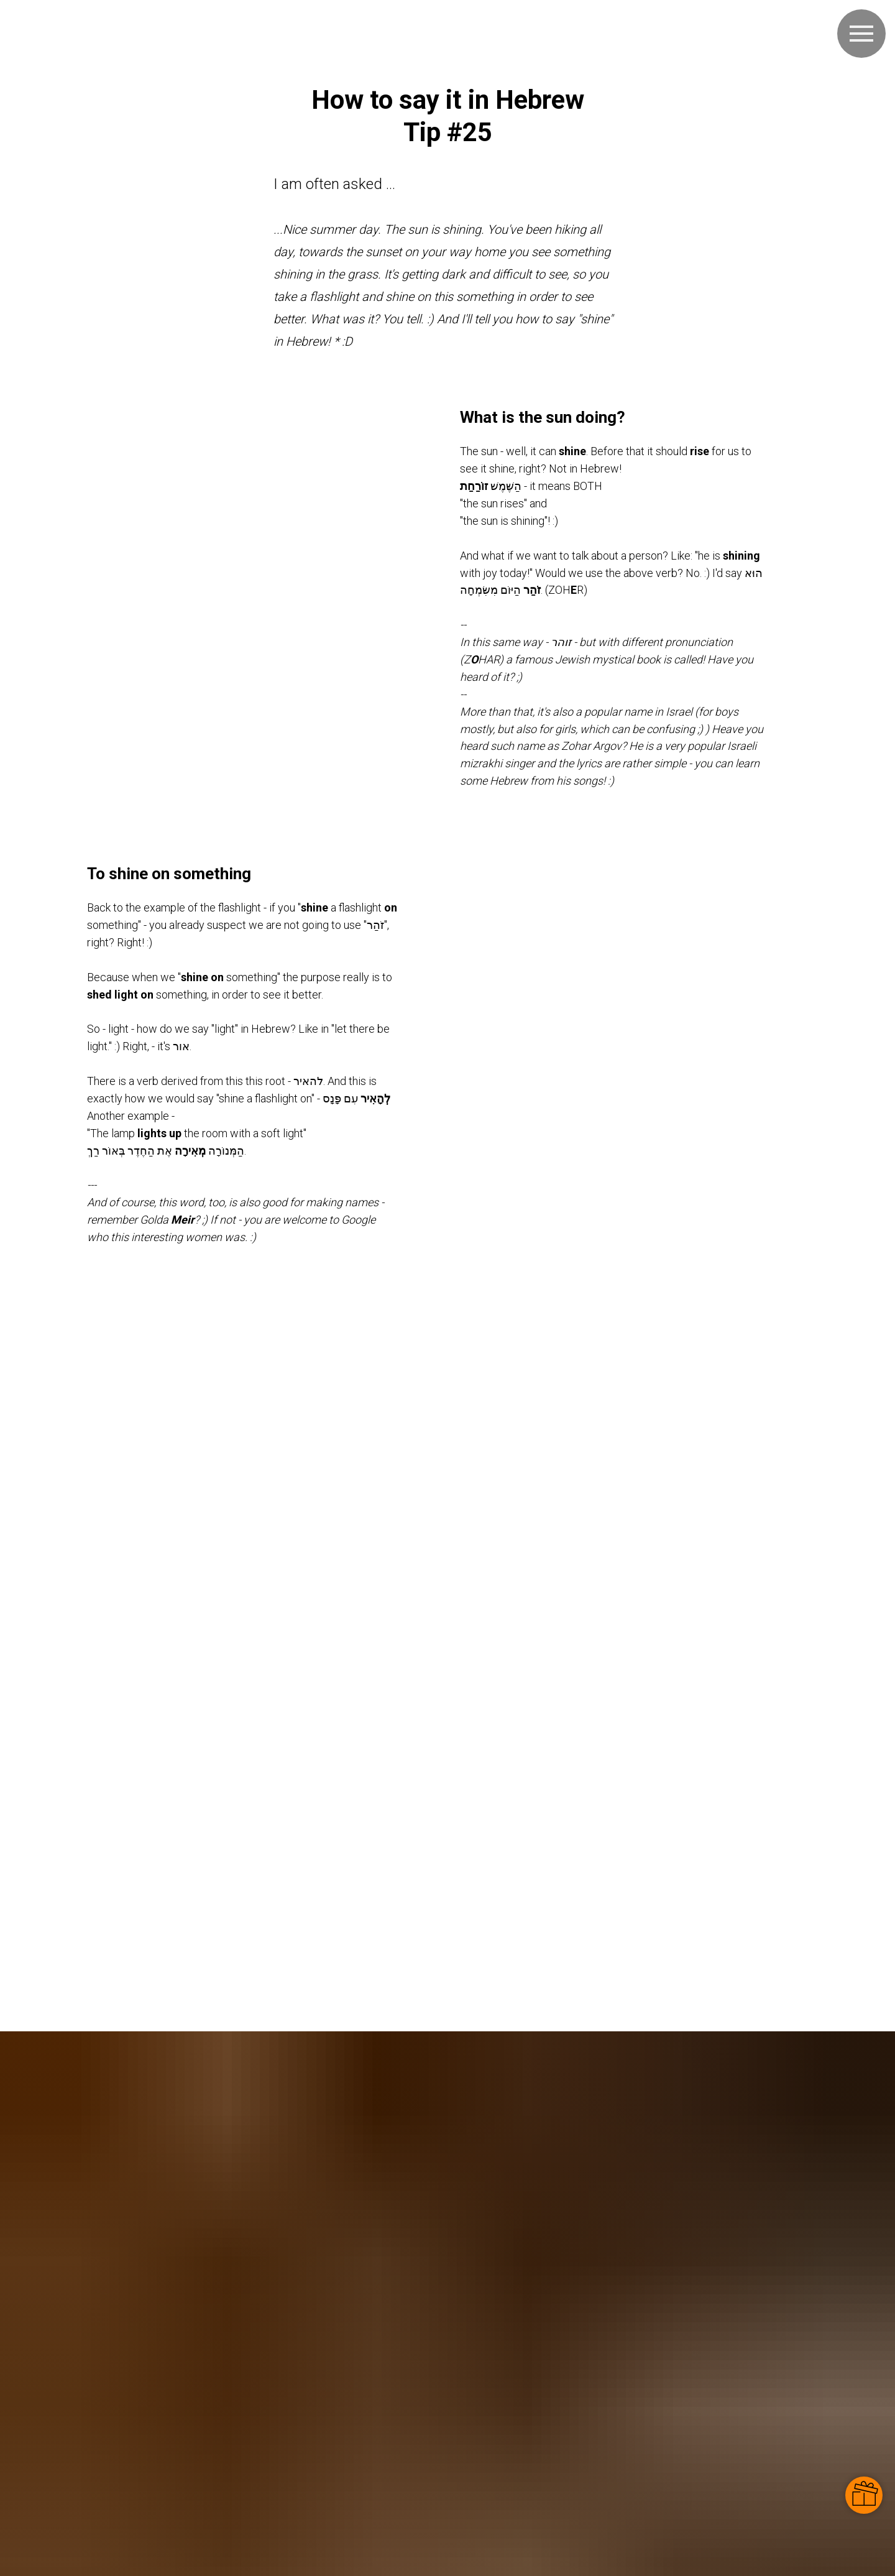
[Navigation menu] (861, 33)
